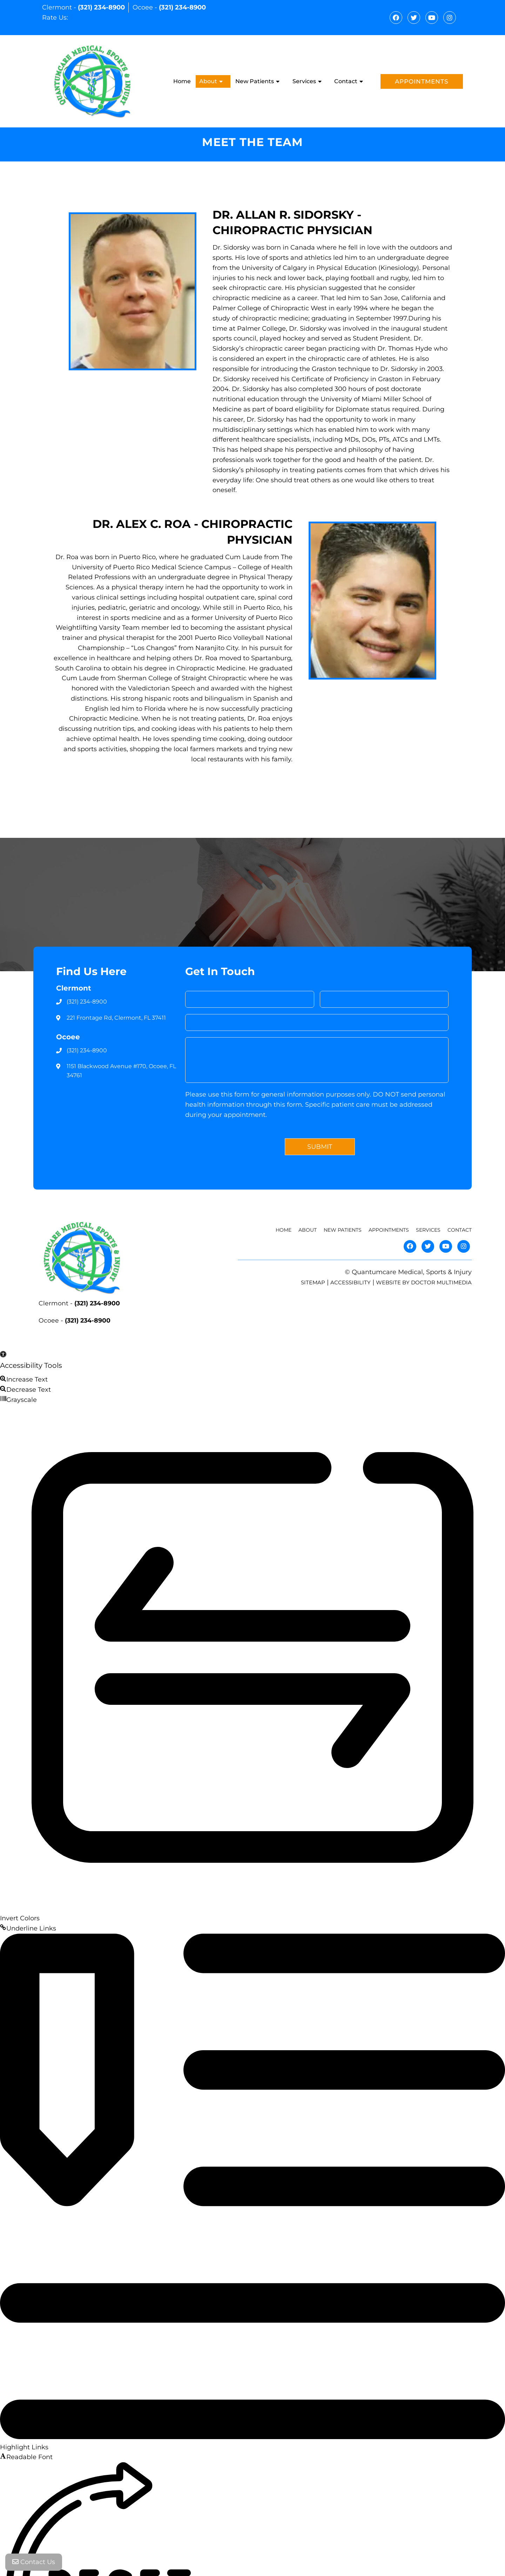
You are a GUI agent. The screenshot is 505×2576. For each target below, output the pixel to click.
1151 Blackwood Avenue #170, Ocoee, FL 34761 (121, 1071)
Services (304, 81)
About (208, 81)
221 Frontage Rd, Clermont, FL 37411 (116, 1017)
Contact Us (33, 2562)
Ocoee (144, 7)
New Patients (254, 81)
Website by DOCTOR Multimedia (424, 1282)
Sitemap (313, 1282)
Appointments (422, 81)
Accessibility (350, 1282)
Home (182, 81)
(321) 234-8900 (101, 7)
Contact (345, 81)
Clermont (58, 7)
